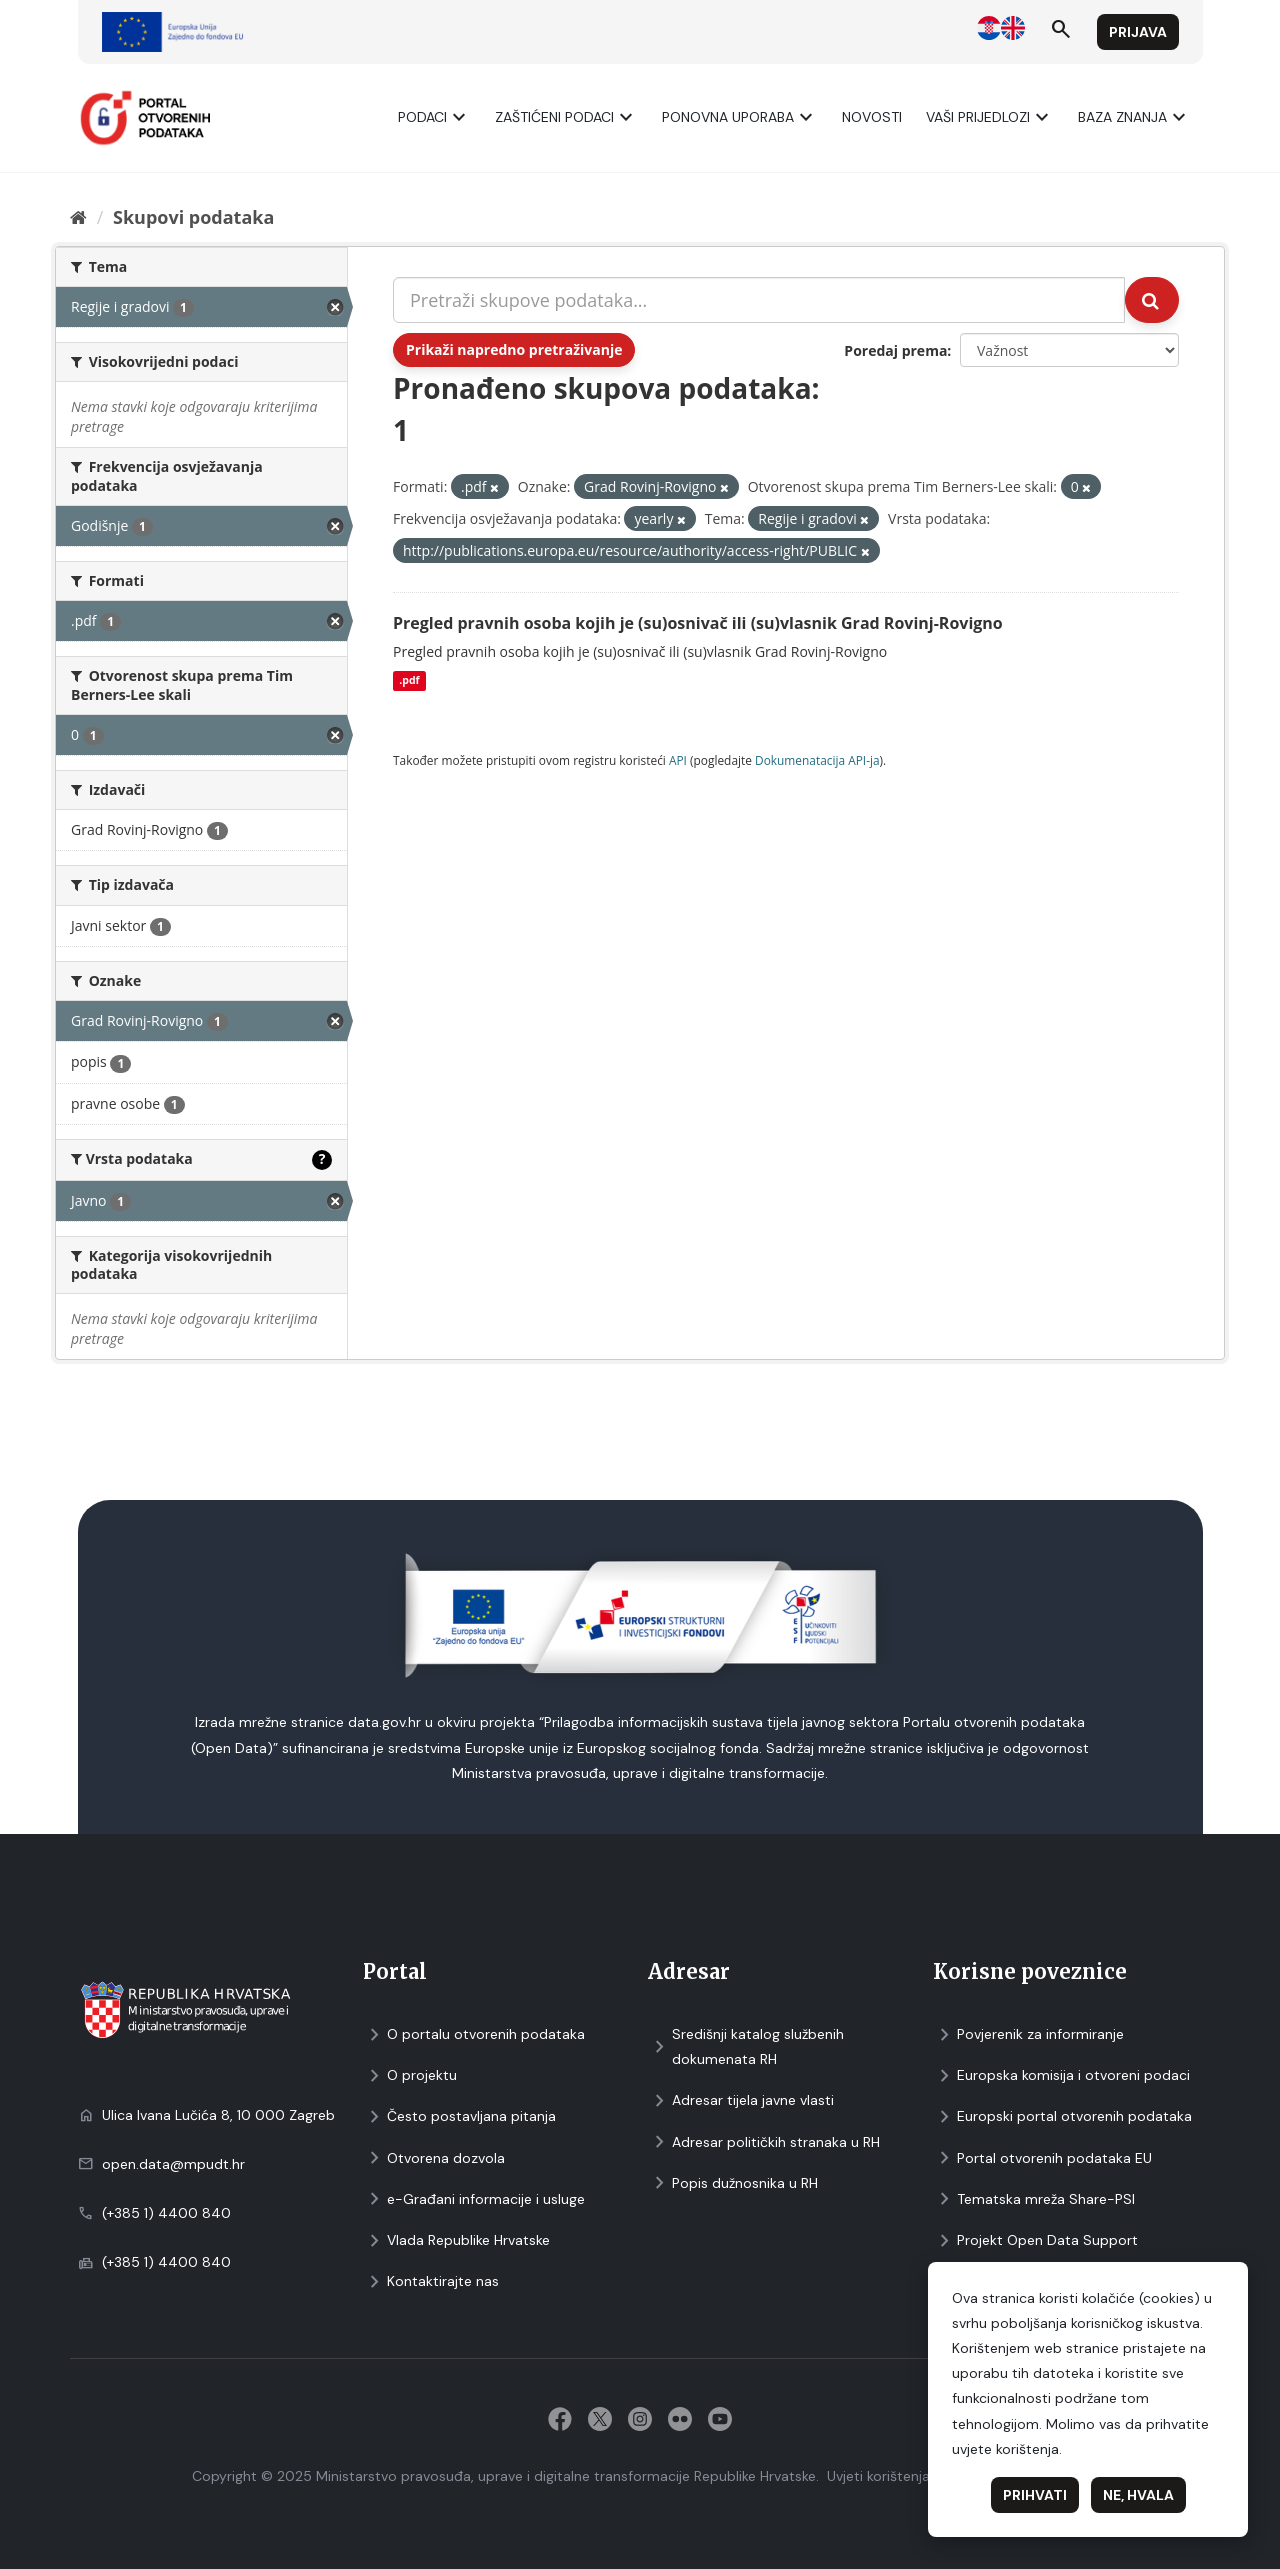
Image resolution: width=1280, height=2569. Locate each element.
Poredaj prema (895, 350)
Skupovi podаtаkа (193, 217)
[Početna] (78, 217)
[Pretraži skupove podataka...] (759, 300)
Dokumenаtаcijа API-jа (817, 760)
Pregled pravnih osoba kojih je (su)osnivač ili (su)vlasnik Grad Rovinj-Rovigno (698, 623)
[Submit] (1152, 300)
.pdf (409, 681)
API (678, 760)
